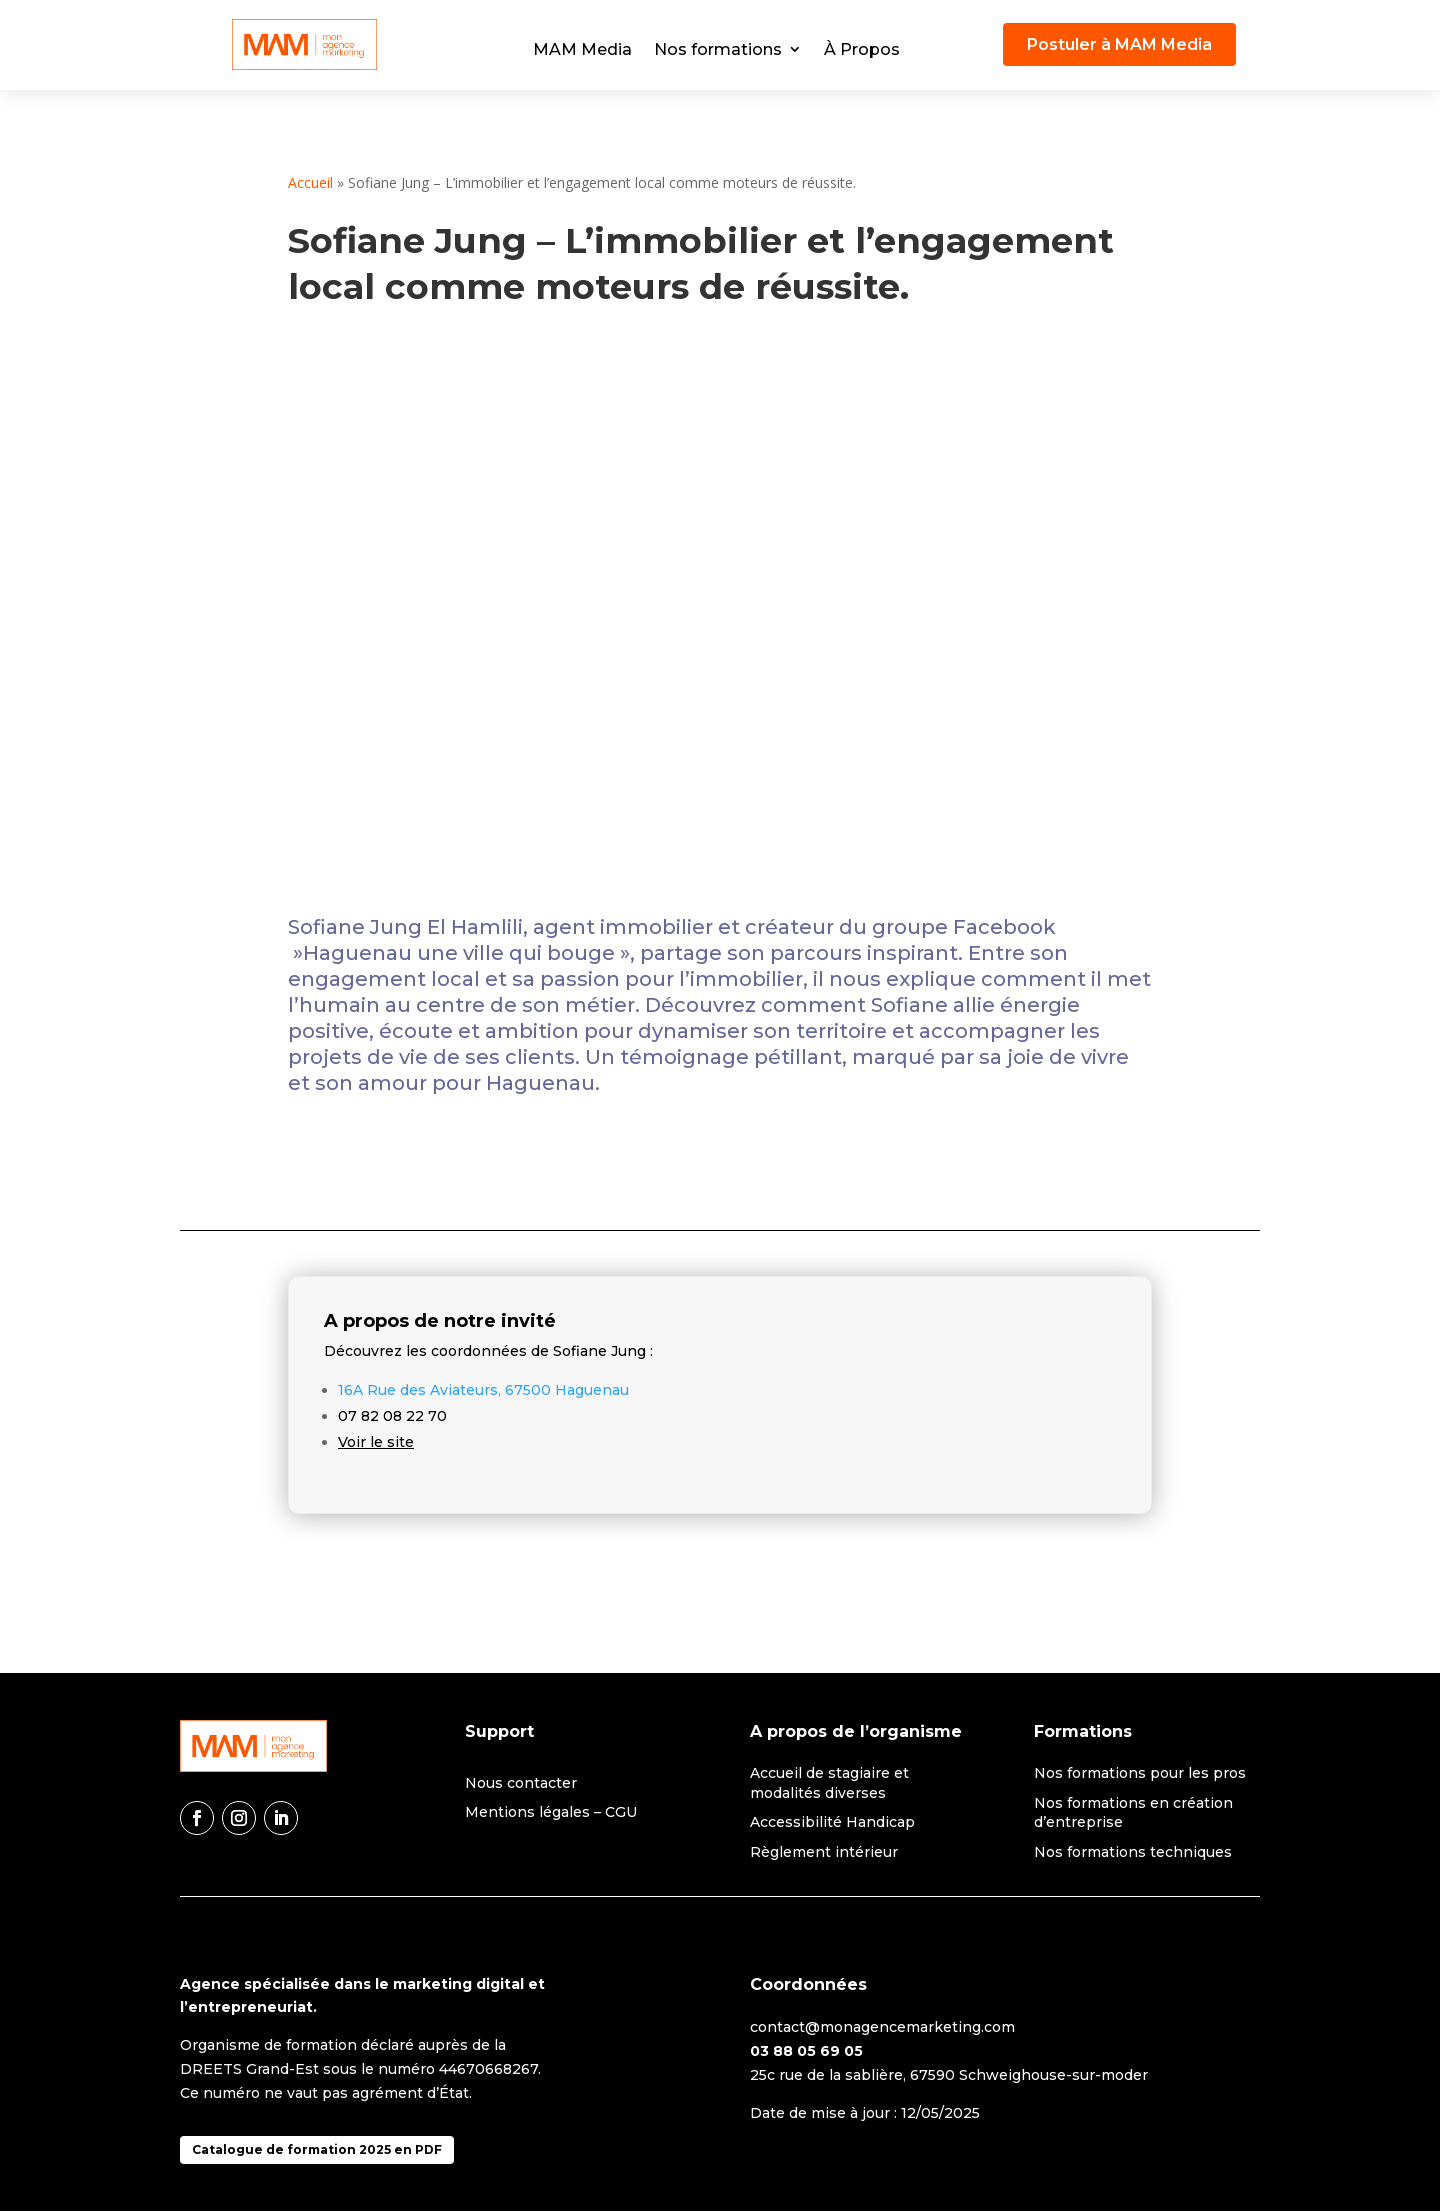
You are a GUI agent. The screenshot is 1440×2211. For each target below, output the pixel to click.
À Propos (862, 49)
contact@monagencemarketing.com (882, 2027)
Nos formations (718, 49)
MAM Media (582, 49)
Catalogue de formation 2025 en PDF (317, 2149)
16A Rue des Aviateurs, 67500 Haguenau (483, 1390)
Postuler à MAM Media (1119, 44)
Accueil (310, 182)
